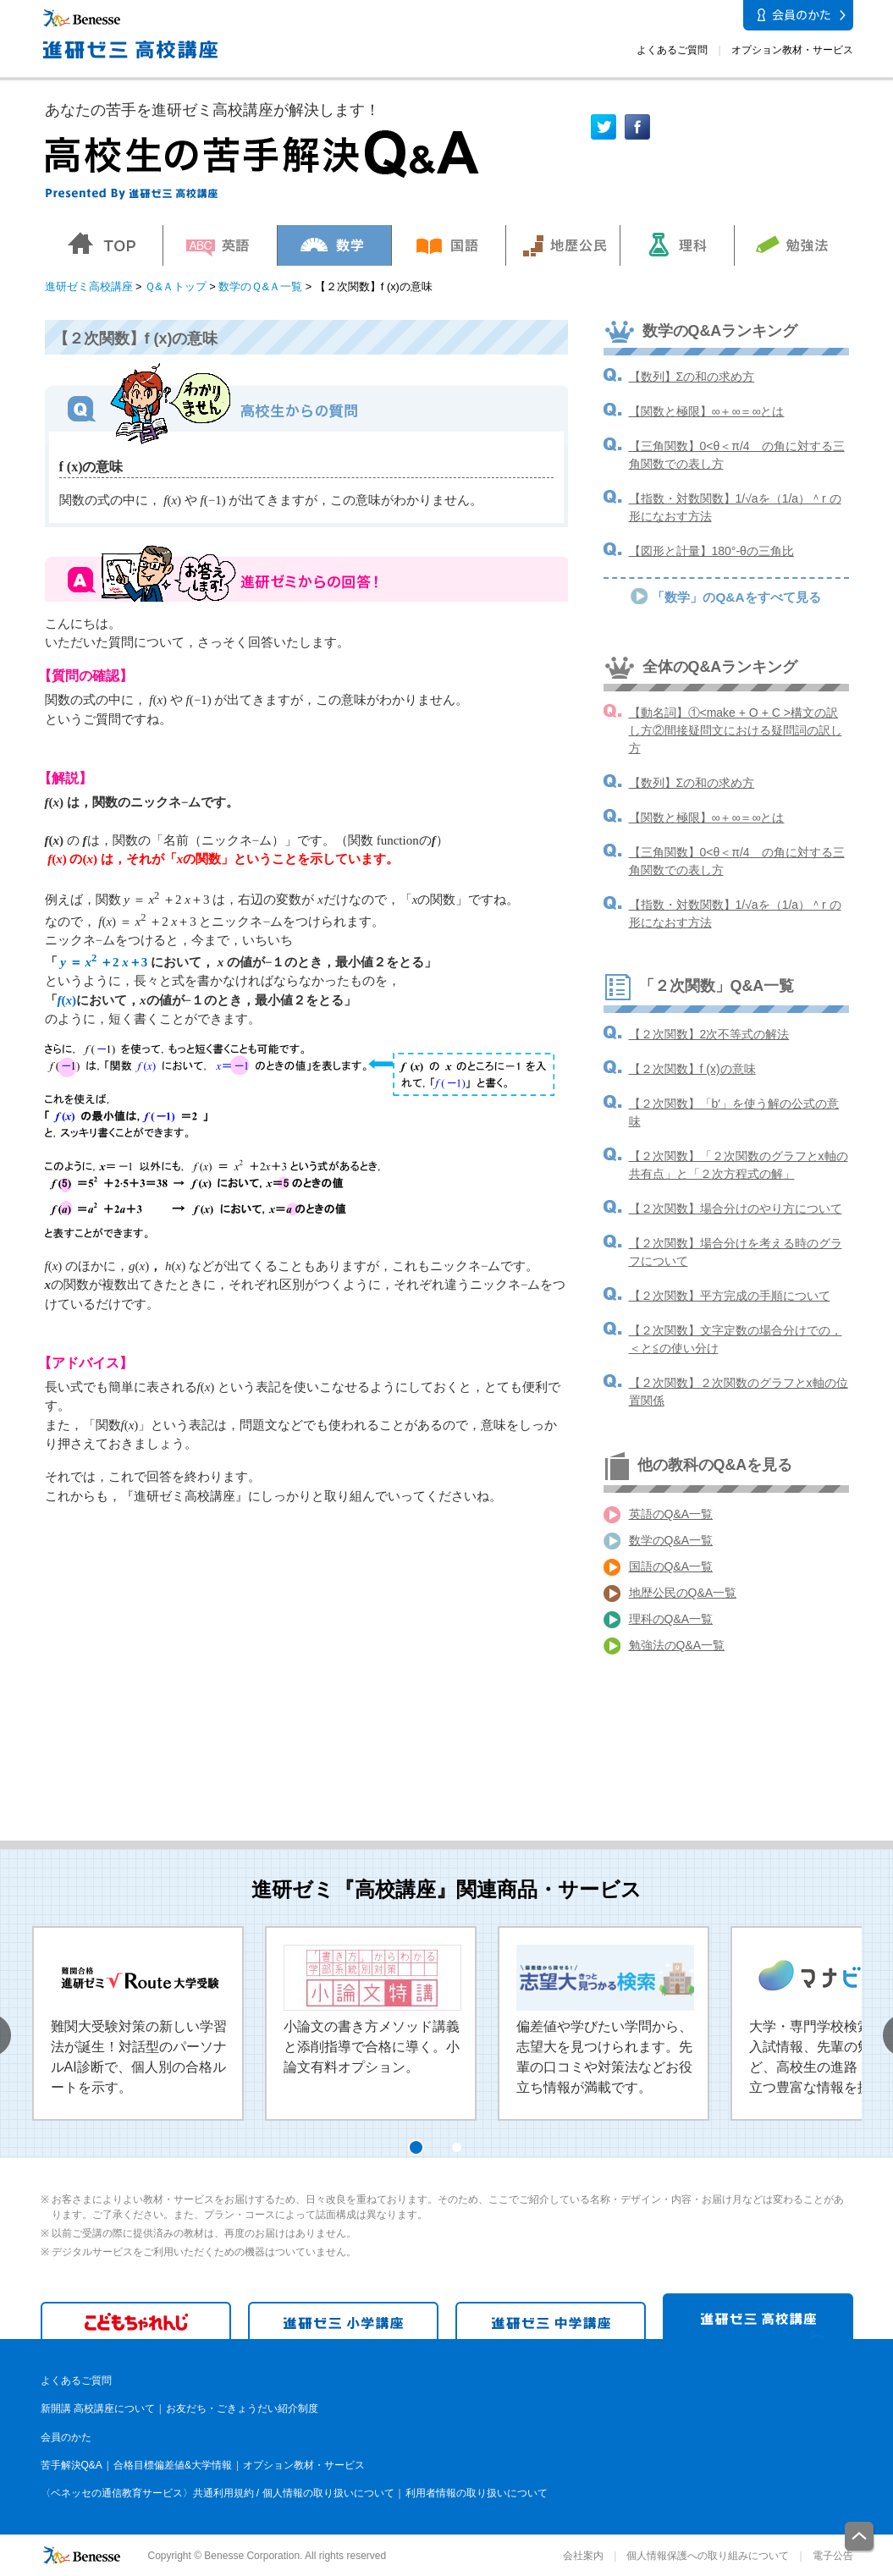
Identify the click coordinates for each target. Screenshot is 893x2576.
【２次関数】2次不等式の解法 (709, 1034)
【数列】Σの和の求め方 (692, 376)
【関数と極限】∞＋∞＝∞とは (707, 411)
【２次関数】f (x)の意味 (692, 1069)
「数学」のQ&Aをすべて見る (736, 597)
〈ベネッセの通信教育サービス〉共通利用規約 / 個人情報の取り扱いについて (217, 2493)
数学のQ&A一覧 (671, 1540)
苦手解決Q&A (71, 2465)
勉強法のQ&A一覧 (677, 1645)
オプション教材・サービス (792, 50)
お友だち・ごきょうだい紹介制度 (242, 2408)
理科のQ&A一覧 (671, 1619)
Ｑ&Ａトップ (176, 286)
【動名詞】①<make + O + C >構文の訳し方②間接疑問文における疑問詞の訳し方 (735, 730)
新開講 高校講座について (98, 2408)
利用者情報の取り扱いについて (476, 2493)
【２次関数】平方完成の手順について (729, 1295)
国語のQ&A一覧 (671, 1566)
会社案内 (583, 2556)
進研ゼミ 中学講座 (550, 2320)
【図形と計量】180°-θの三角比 (711, 551)
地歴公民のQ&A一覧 (683, 1592)
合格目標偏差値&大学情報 (172, 2465)
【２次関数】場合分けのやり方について (735, 1208)
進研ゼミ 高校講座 (758, 2316)
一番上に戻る (860, 2537)
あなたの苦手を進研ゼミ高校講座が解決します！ (212, 110)
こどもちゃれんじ (136, 2320)
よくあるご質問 (672, 50)
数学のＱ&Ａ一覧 (260, 286)
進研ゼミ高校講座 (89, 286)
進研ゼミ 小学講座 (343, 2320)
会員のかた (66, 2437)
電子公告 (833, 2556)
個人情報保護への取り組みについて (707, 2556)
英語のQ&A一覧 (671, 1514)
